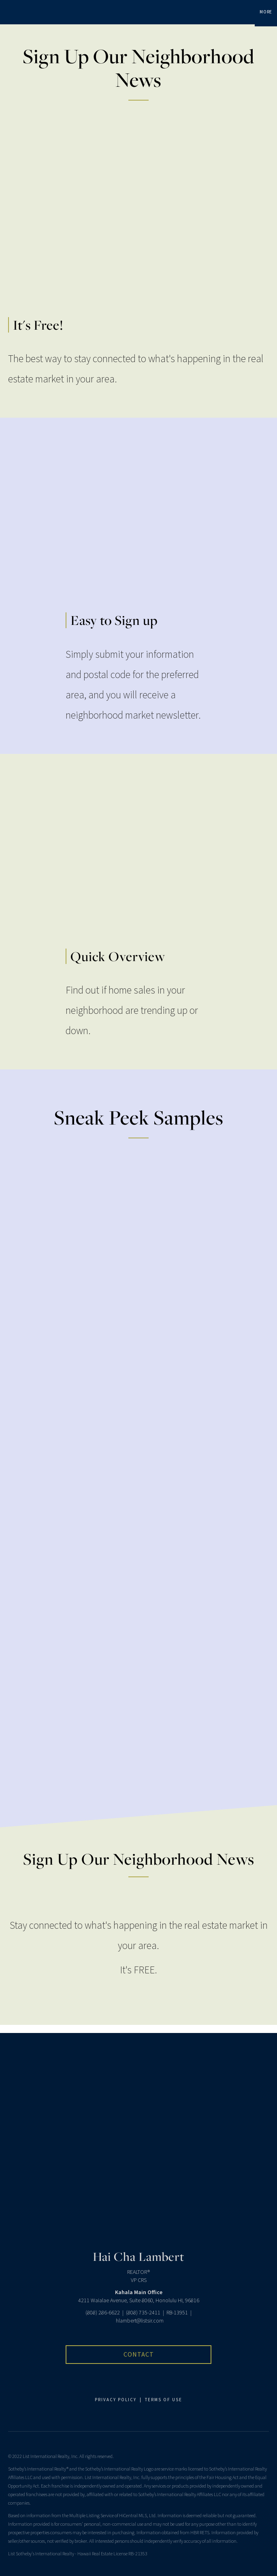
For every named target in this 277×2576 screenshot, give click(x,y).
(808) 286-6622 (102, 2313)
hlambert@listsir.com (140, 2321)
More (266, 12)
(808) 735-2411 (143, 2313)
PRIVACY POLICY (115, 2400)
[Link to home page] (10, 12)
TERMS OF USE (163, 2400)
